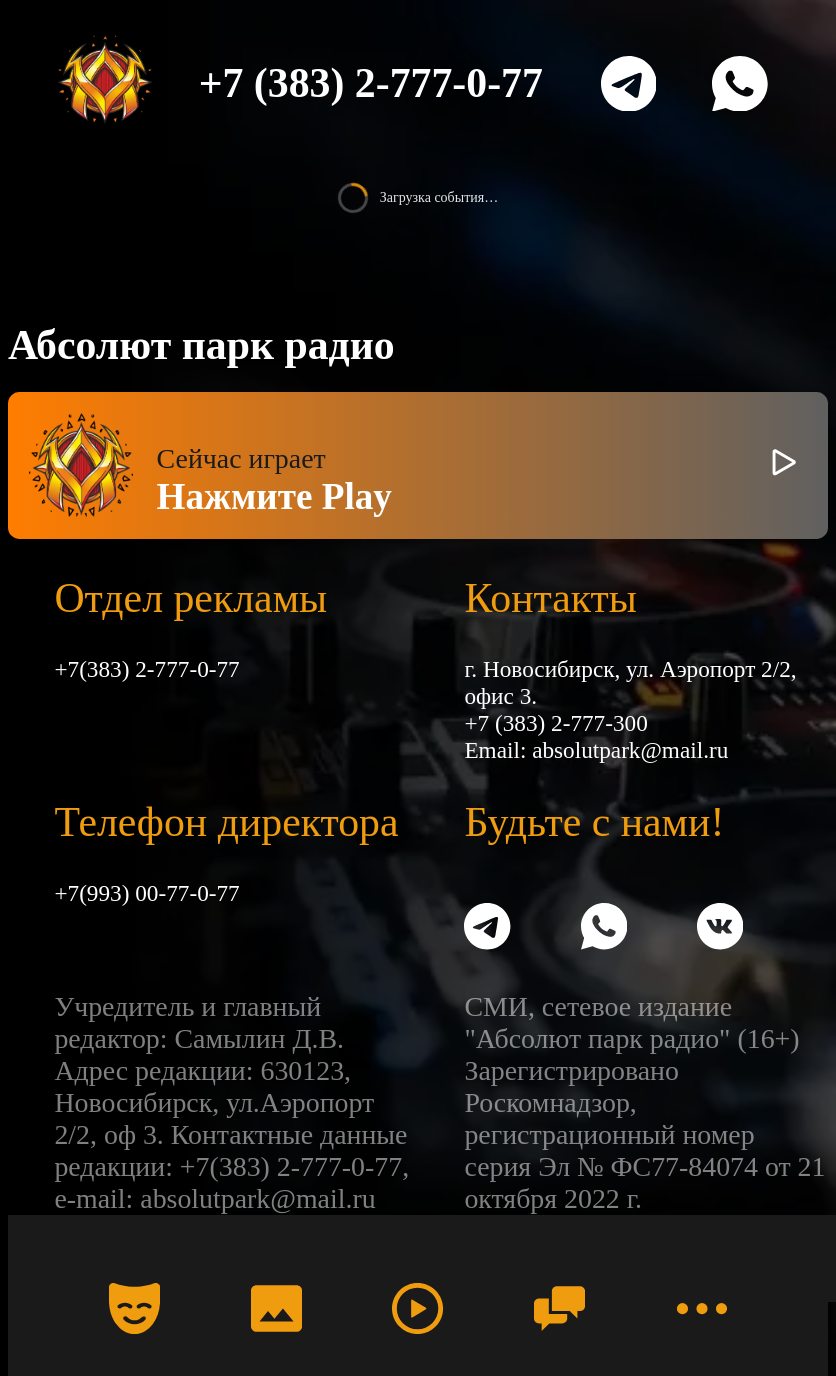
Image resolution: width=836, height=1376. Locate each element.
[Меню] (702, 1309)
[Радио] (418, 1309)
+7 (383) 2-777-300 (555, 723)
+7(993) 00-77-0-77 (146, 893)
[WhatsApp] (740, 84)
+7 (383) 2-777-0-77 (371, 83)
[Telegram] (629, 84)
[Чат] (560, 1309)
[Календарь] (135, 1309)
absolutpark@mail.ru (630, 750)
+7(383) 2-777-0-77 (146, 669)
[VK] (720, 929)
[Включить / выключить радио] (784, 465)
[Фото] (276, 1309)
